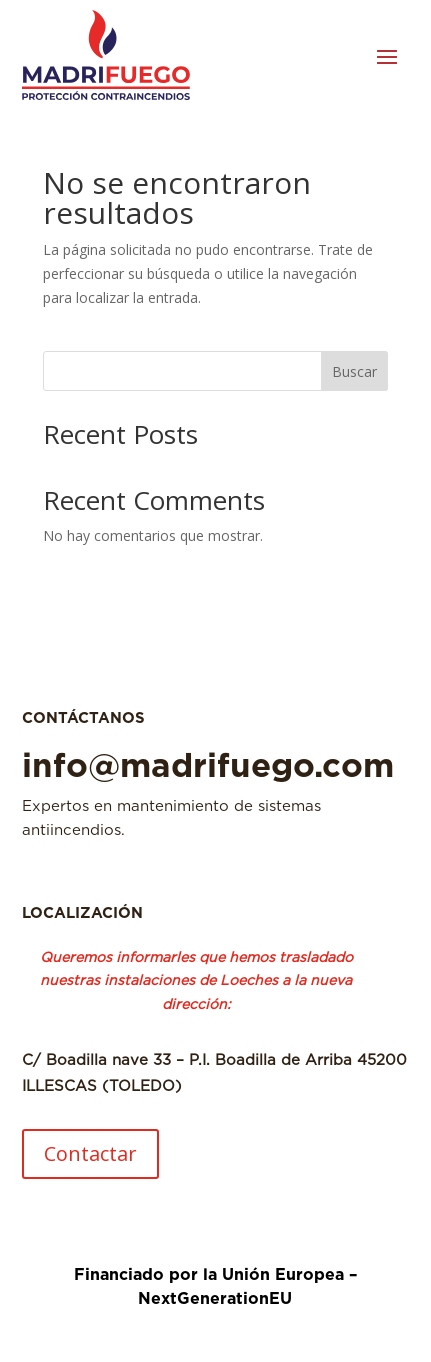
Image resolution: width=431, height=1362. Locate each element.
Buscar (354, 371)
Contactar (90, 1153)
